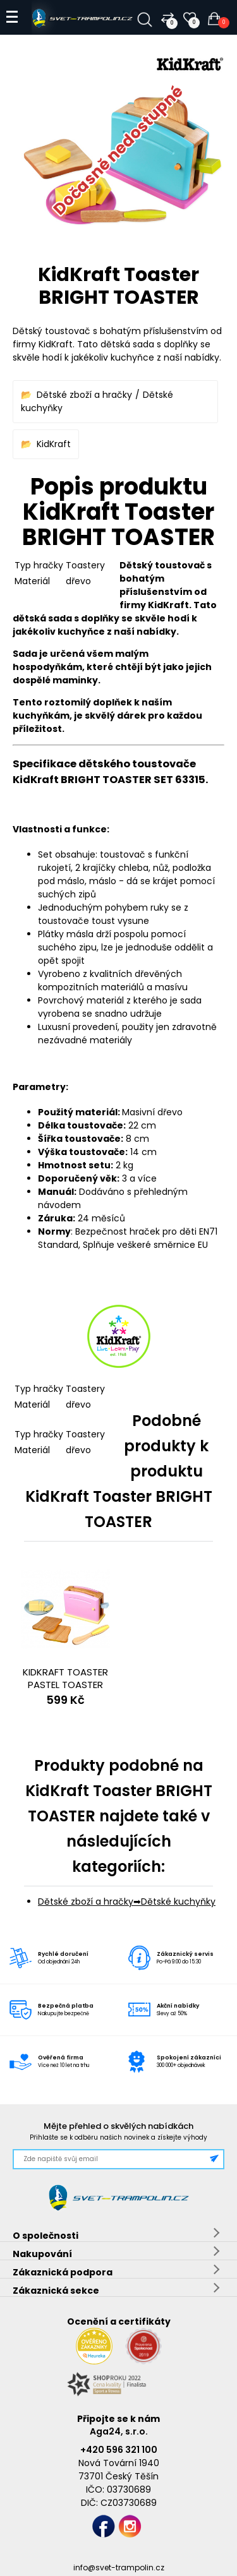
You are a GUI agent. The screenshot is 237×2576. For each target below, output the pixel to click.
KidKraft (54, 444)
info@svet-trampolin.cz (118, 2567)
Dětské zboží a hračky (84, 394)
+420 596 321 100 (118, 2449)
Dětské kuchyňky (178, 1901)
